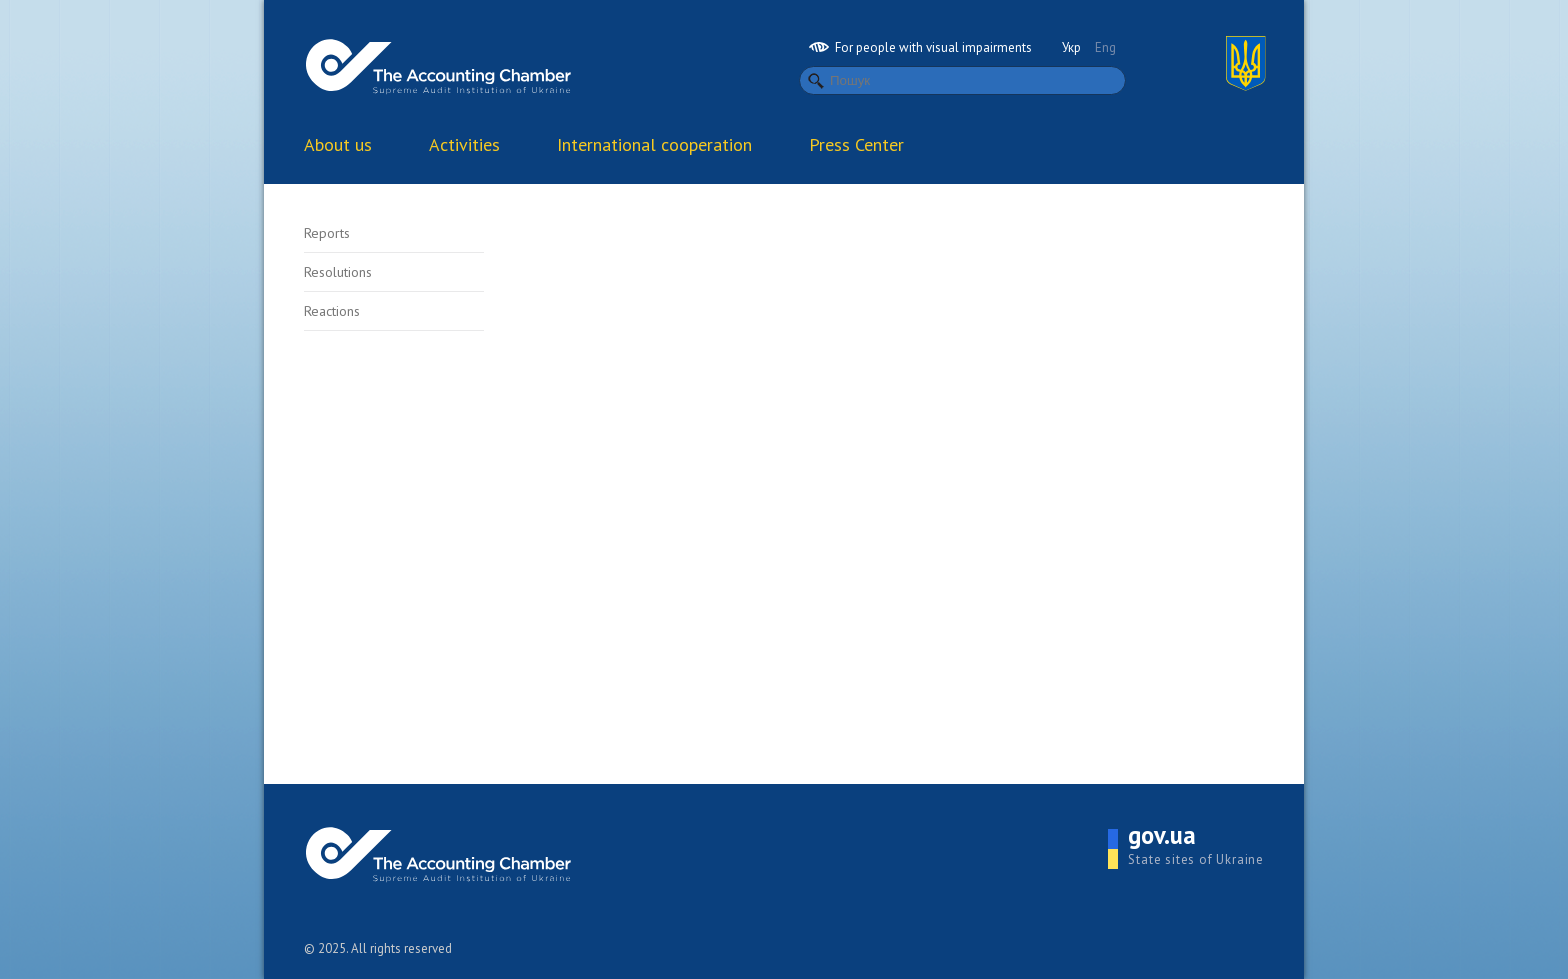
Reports (327, 233)
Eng (1105, 47)
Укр (1071, 47)
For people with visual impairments (920, 47)
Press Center (856, 144)
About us (338, 144)
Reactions (332, 311)
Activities (464, 144)
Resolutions (338, 272)
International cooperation (654, 144)
